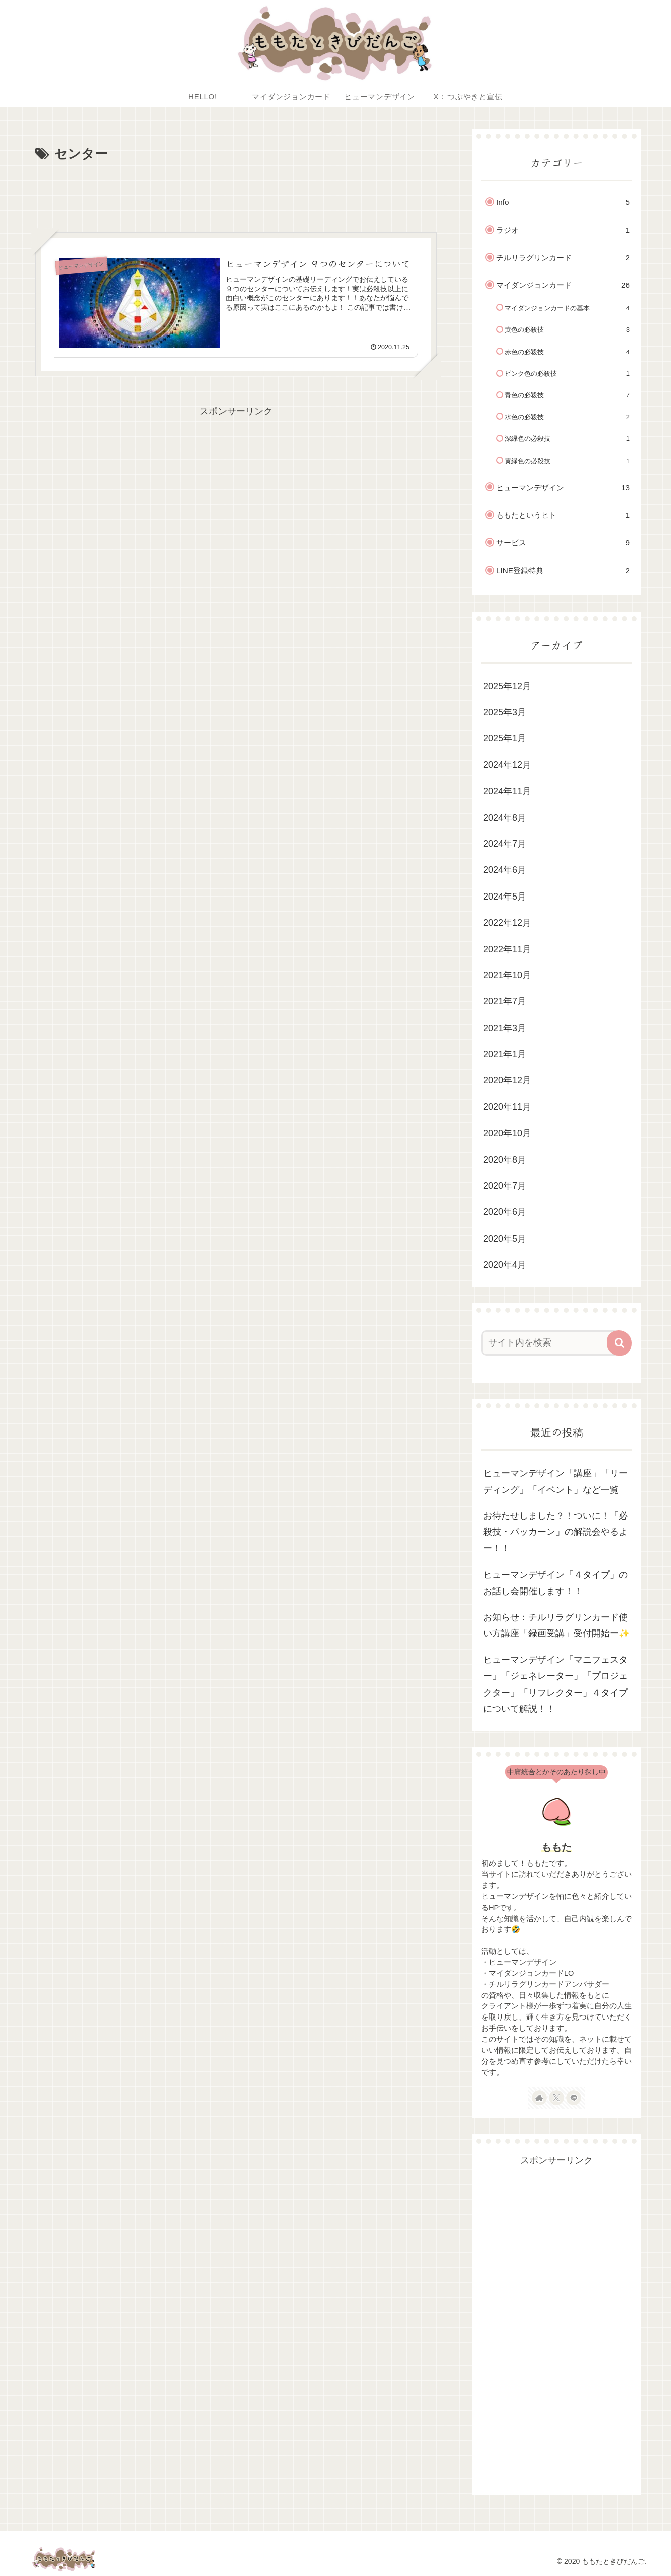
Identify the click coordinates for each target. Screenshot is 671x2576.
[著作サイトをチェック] (539, 2097)
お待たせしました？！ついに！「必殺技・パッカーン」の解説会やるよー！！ (555, 1532)
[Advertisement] (236, 193)
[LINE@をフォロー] (573, 2097)
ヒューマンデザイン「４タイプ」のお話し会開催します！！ (555, 1583)
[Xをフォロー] (556, 2097)
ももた (556, 1847)
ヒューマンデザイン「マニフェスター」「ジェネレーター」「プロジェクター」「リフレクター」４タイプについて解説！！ (555, 1684)
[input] (550, 1343)
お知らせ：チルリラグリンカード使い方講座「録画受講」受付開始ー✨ (556, 1625)
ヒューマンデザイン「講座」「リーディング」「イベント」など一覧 (555, 1481)
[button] (619, 1343)
